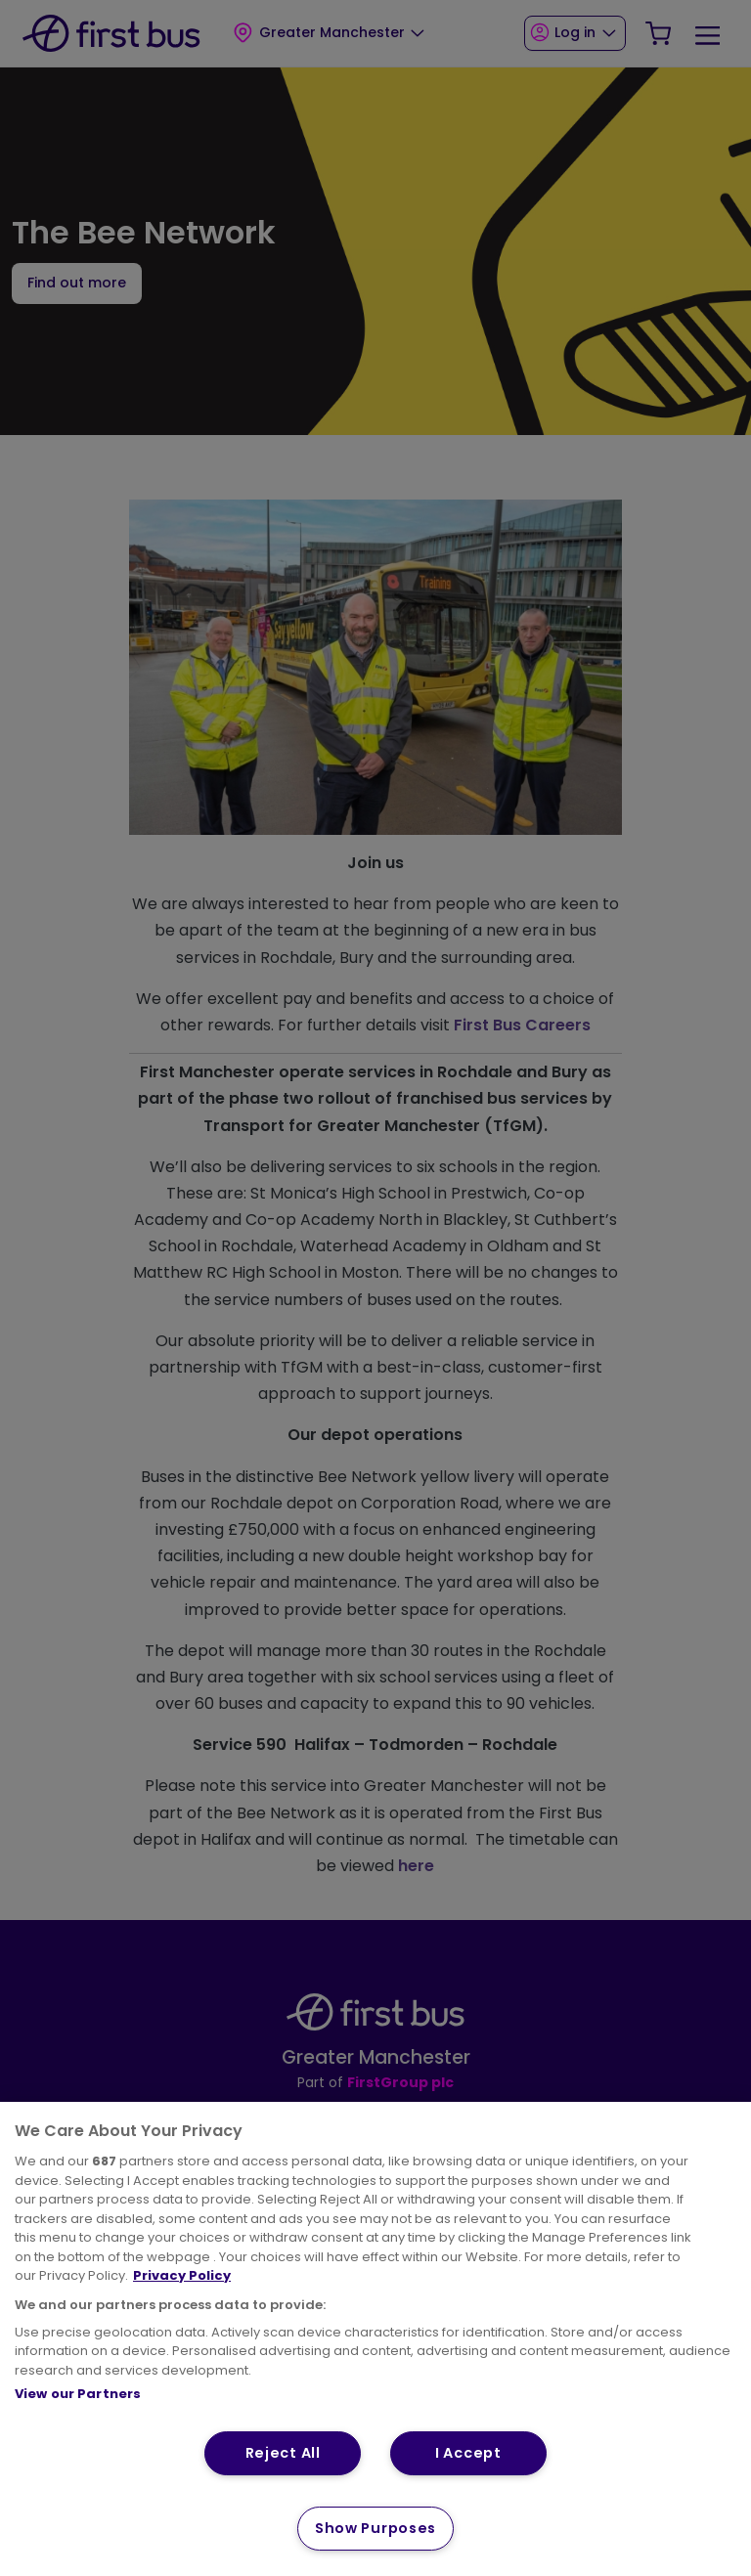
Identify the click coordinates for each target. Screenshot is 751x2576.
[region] (375, 2339)
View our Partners (78, 2393)
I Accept (468, 2453)
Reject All (283, 2453)
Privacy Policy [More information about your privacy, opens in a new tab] (182, 2275)
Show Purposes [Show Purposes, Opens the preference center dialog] (375, 2528)
